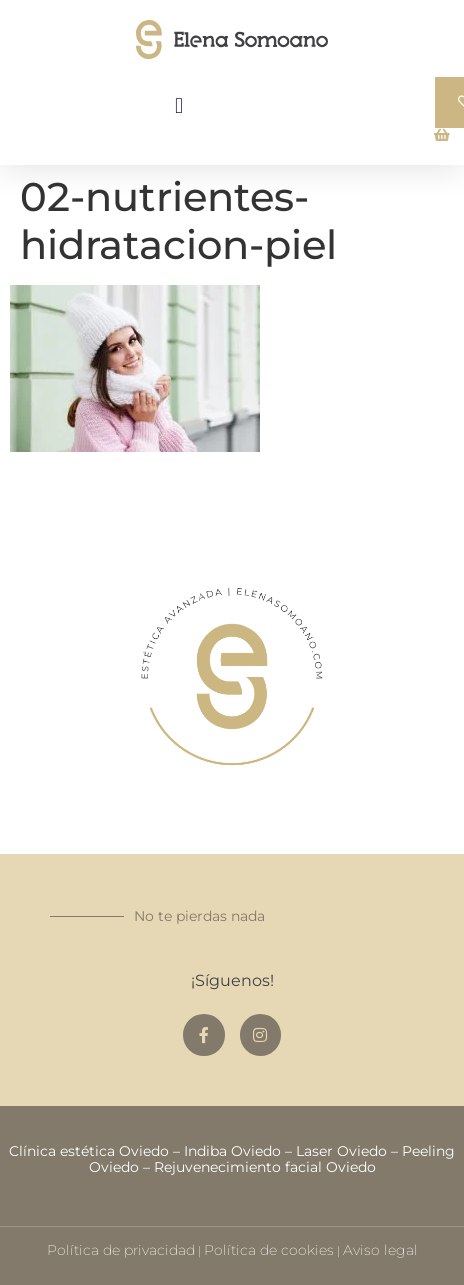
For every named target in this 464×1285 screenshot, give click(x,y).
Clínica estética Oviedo (89, 1151)
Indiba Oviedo (232, 1151)
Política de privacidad (121, 1250)
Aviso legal (380, 1250)
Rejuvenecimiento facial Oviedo (265, 1167)
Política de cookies (269, 1250)
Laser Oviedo (341, 1151)
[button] (179, 105)
